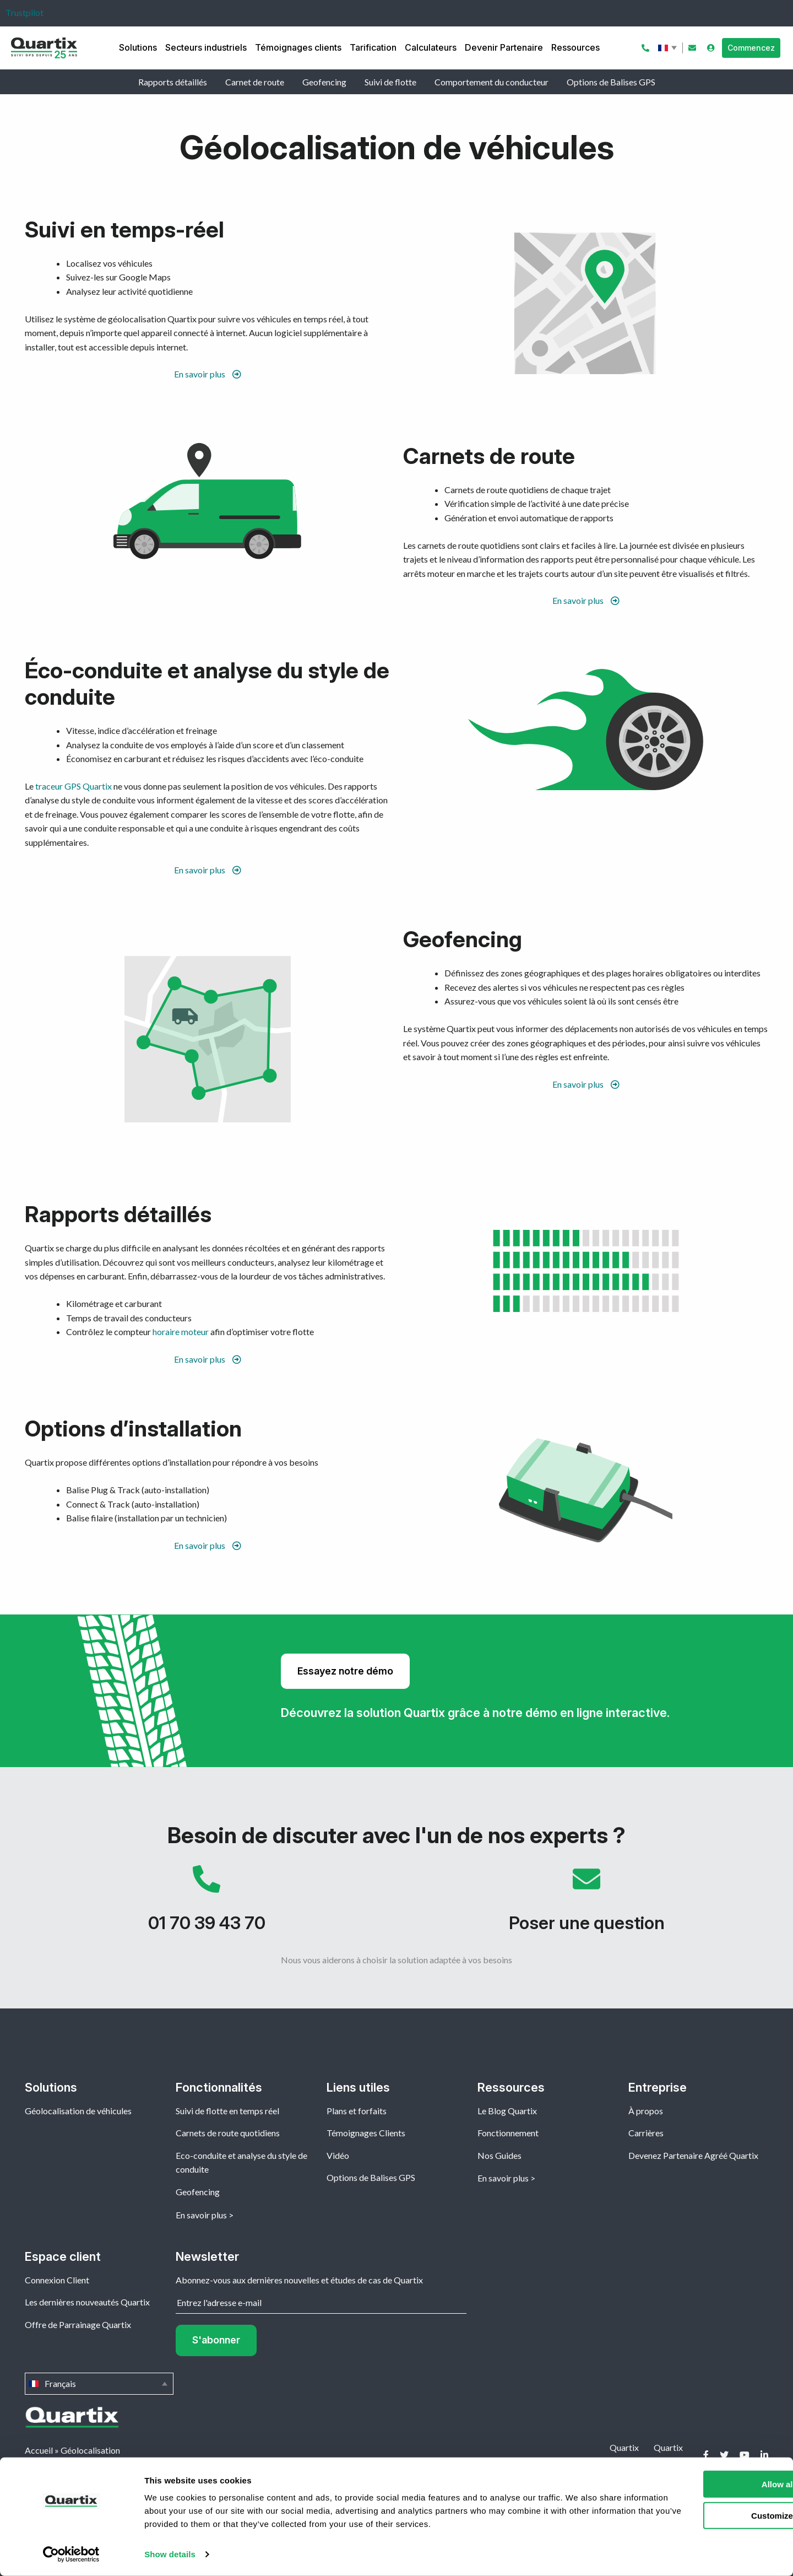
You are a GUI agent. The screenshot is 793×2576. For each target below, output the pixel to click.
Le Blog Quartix (507, 2110)
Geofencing (324, 82)
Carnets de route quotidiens (228, 2132)
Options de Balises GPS (611, 82)
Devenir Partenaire (504, 47)
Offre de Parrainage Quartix (78, 2324)
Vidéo (338, 2155)
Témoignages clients (298, 47)
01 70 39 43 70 (207, 1904)
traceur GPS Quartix (73, 786)
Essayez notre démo (345, 1671)
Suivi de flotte (390, 82)
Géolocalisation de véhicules (78, 2110)
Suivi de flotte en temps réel (227, 2110)
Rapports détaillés (172, 82)
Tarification (373, 47)
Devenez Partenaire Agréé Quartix (693, 2155)
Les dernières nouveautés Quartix (87, 2302)
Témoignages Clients (366, 2132)
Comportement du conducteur (491, 82)
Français (668, 48)
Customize (701, 2515)
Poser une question (586, 1904)
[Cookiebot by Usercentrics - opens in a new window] (71, 2554)
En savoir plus (207, 374)
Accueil (39, 2450)
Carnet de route (254, 82)
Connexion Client (57, 2280)
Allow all (701, 2484)
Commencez (751, 47)
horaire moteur (181, 1331)
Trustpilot (25, 12)
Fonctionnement (508, 2132)
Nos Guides (499, 2155)
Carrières (646, 2132)
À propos (645, 2110)
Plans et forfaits (357, 2110)
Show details (169, 2554)
